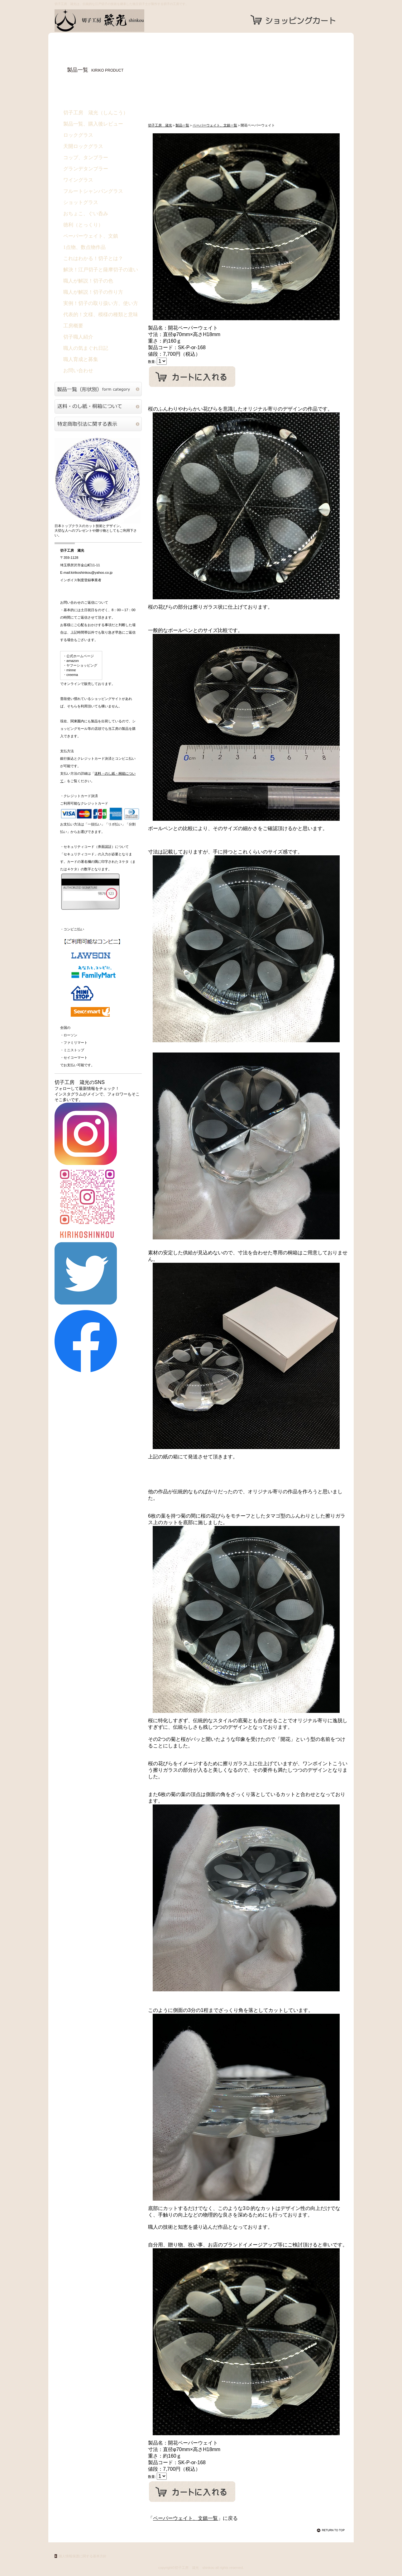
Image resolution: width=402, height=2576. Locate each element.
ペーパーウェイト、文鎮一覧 (215, 125)
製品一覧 (182, 125)
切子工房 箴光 (117, 20)
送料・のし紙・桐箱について (98, 406)
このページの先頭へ (331, 2530)
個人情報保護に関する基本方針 (83, 2556)
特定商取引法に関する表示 (98, 424)
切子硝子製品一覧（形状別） (98, 389)
